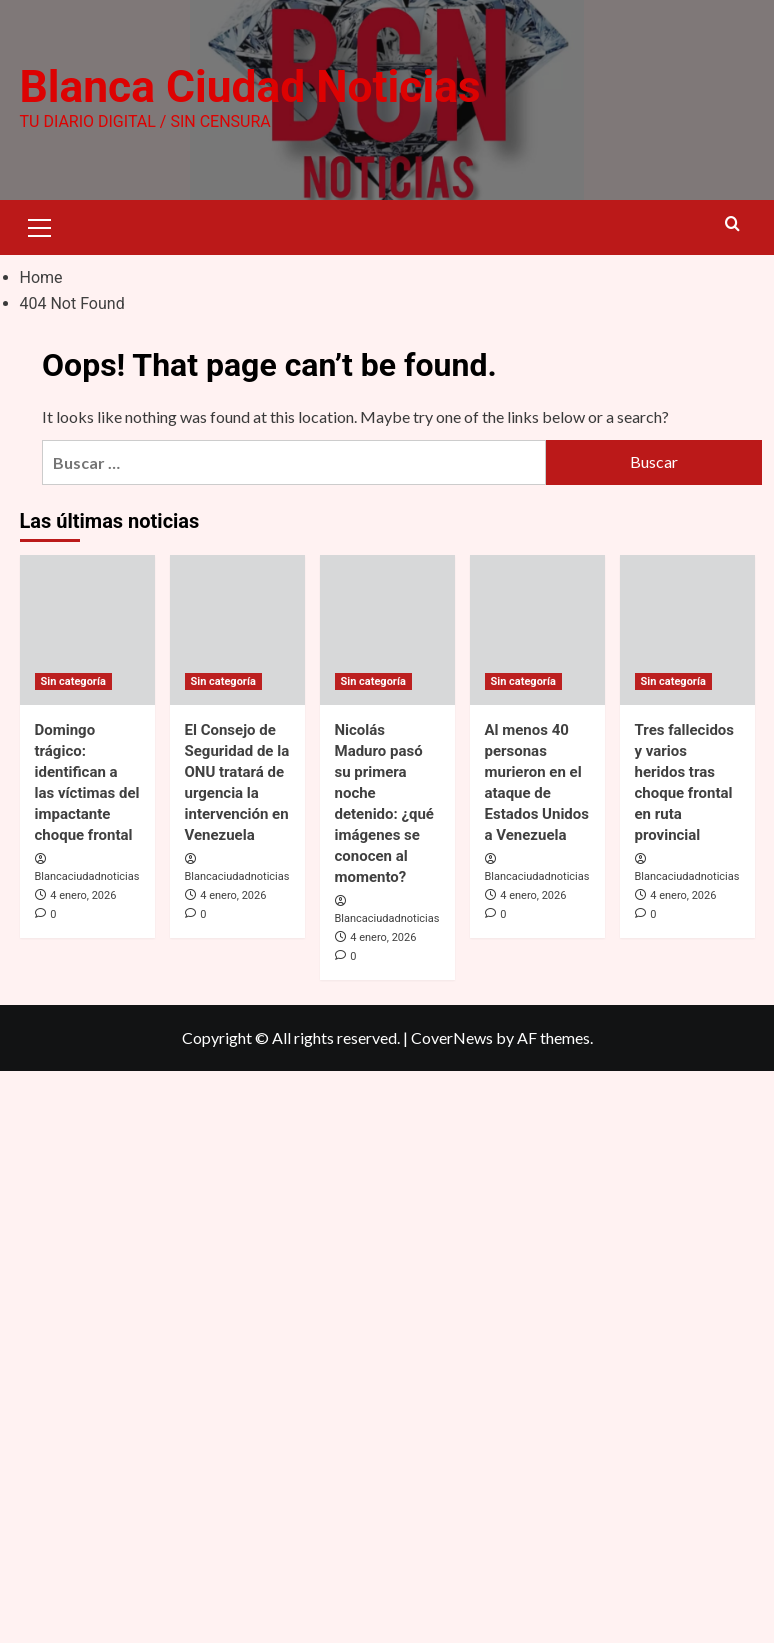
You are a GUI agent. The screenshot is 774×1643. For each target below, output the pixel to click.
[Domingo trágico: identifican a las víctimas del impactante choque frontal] (87, 629)
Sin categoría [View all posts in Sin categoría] (73, 680)
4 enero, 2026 (83, 895)
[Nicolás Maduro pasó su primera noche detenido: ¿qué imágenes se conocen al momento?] (387, 629)
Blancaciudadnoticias (87, 876)
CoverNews (452, 1037)
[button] (40, 225)
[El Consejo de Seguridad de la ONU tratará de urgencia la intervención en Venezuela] (237, 629)
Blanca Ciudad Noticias (249, 87)
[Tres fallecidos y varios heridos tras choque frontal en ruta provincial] (687, 629)
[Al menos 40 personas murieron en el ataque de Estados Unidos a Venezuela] (537, 629)
